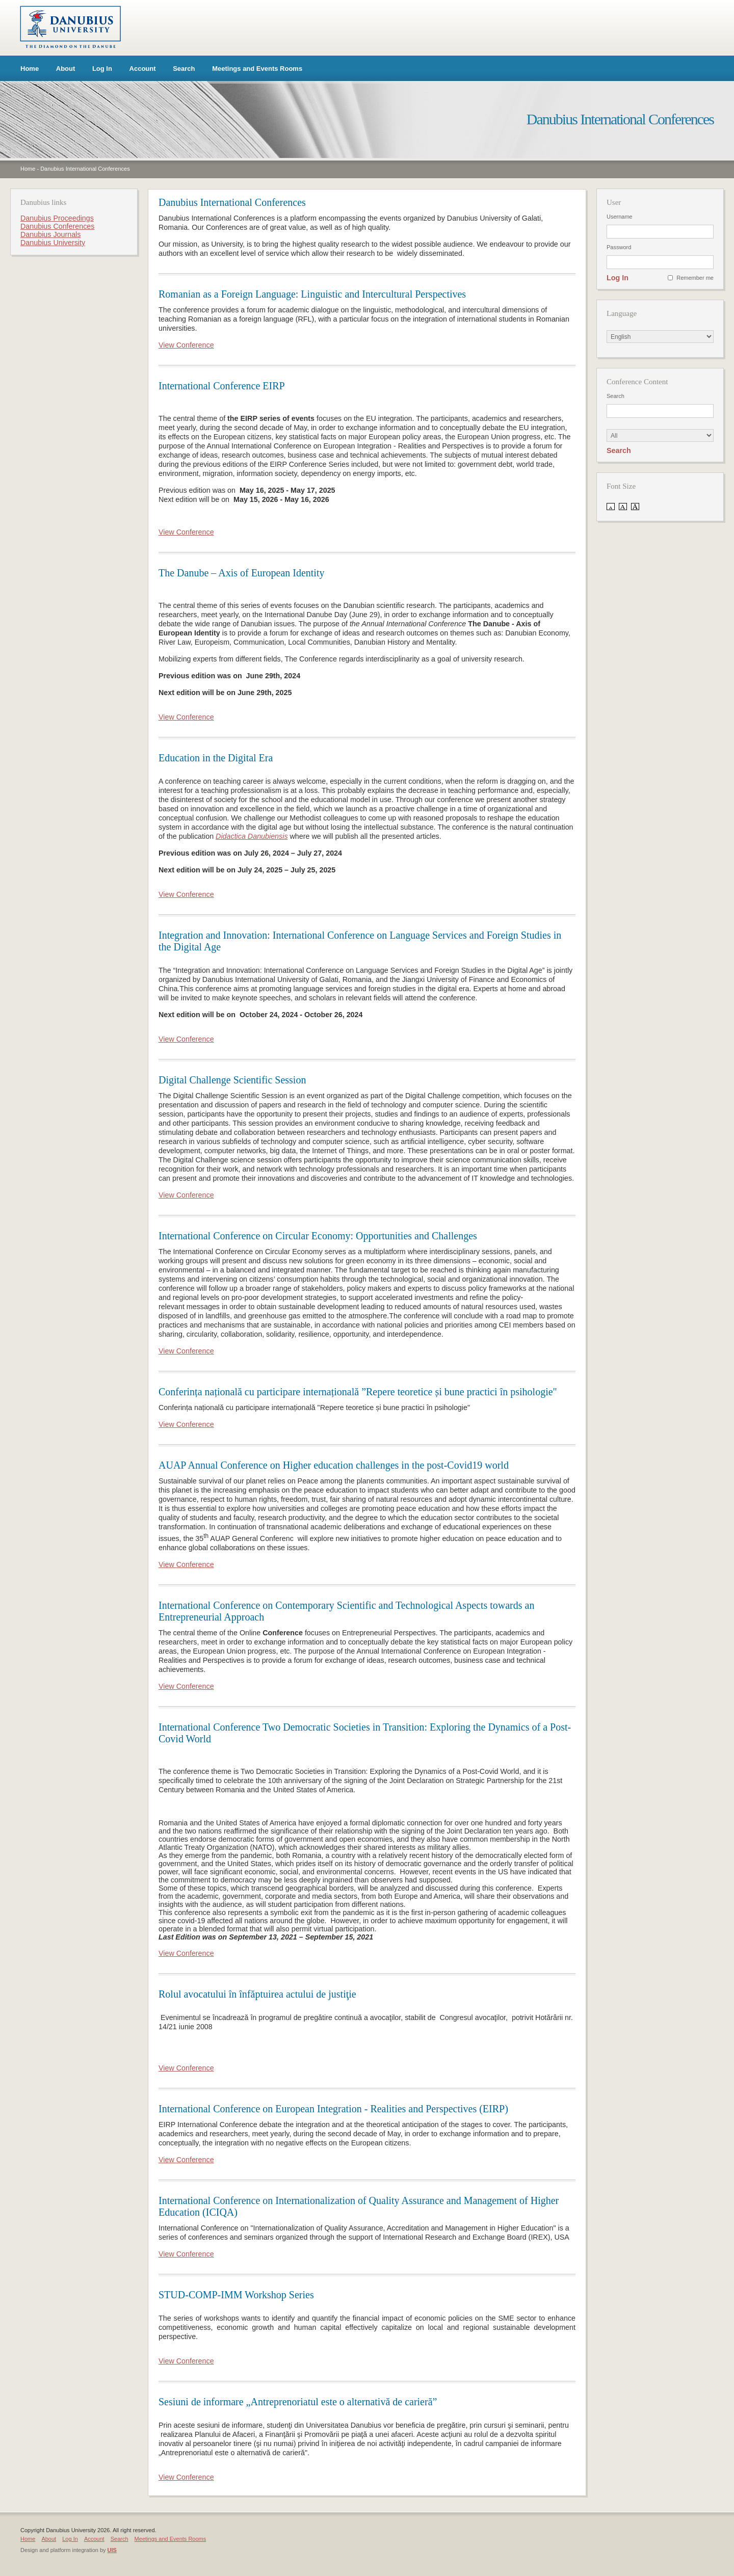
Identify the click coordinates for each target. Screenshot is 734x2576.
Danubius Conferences (57, 226)
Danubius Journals (50, 234)
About (65, 68)
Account (142, 68)
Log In (102, 68)
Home (29, 68)
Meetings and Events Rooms (257, 68)
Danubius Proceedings (57, 218)
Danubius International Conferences (85, 169)
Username (620, 217)
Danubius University (52, 242)
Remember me (695, 278)
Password (619, 247)
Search (184, 68)
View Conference (186, 345)
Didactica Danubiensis (251, 836)
